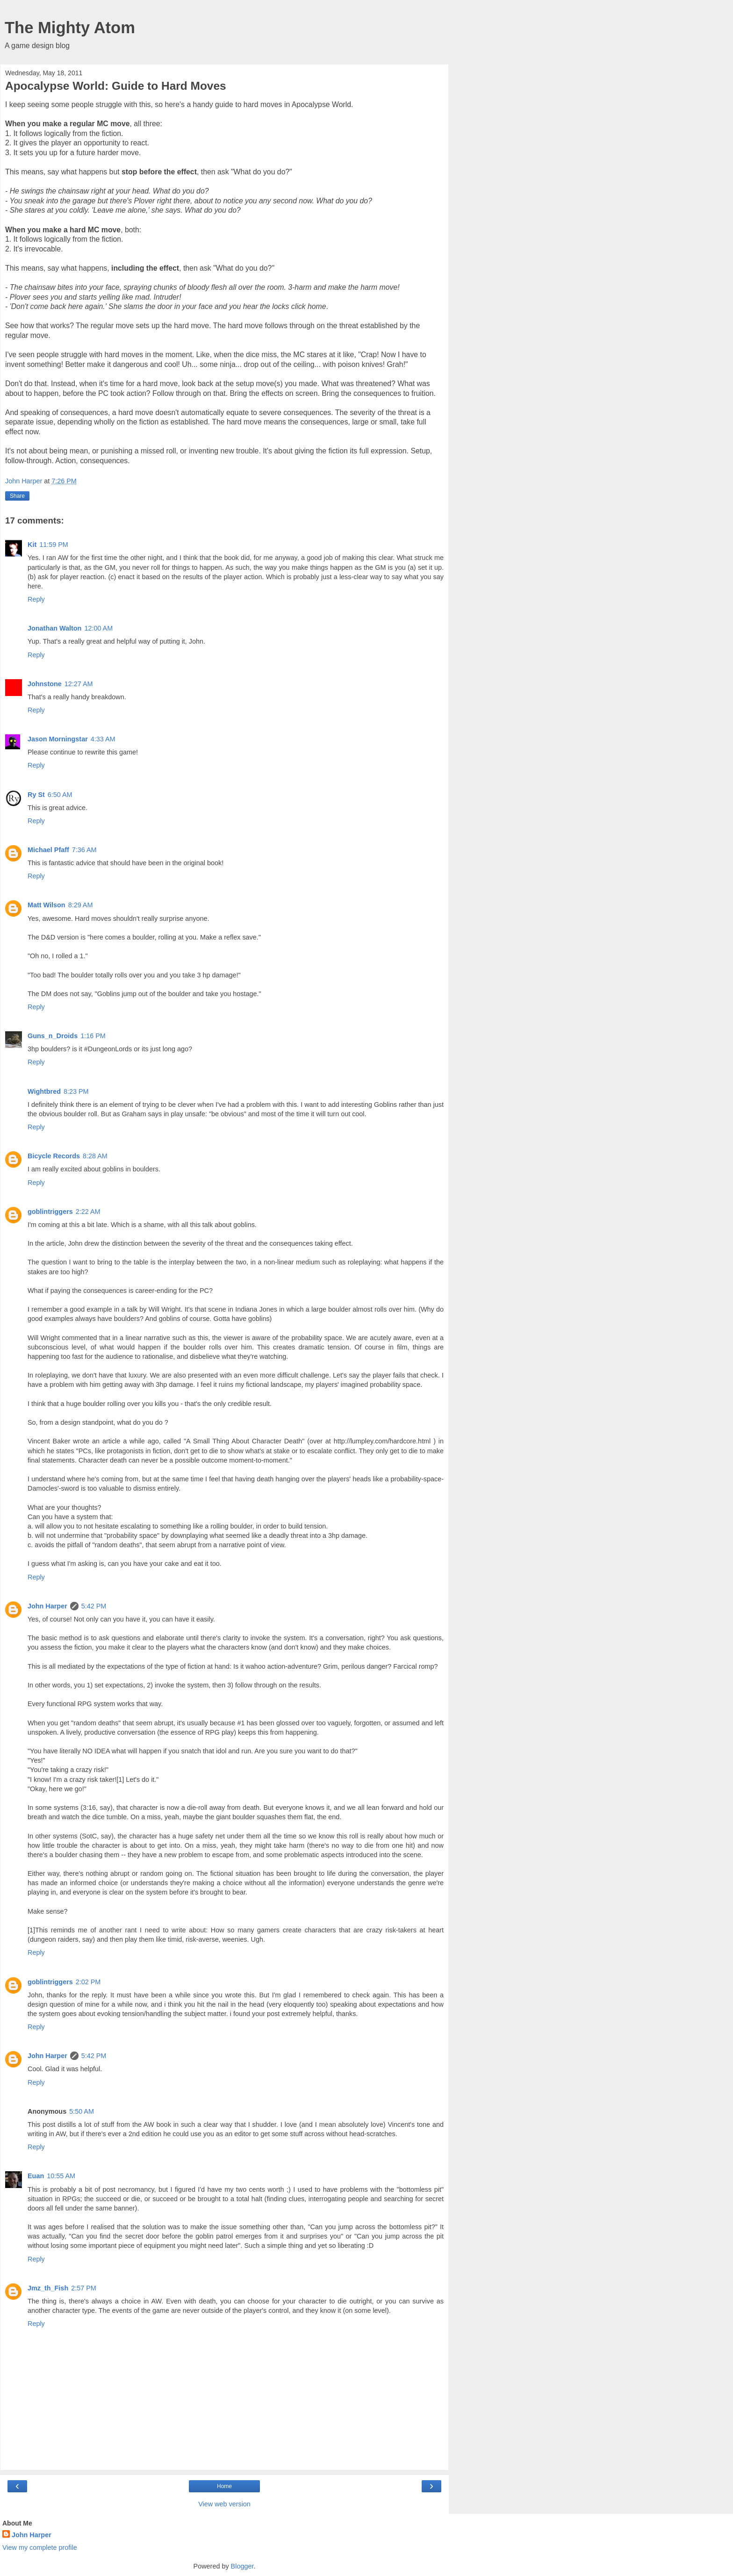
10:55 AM (61, 2176)
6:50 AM (60, 794)
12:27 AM (79, 684)
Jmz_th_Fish (48, 2288)
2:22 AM (88, 1211)
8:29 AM (80, 905)
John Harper (47, 1606)
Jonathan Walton (54, 628)
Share (17, 496)
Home (224, 2486)
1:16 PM (93, 1036)
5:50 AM (81, 2111)
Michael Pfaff (48, 850)
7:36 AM (84, 850)
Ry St (36, 794)
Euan (36, 2176)
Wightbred (44, 1091)
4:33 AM (103, 739)
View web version (224, 2504)
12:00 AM (98, 628)
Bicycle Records (54, 1156)
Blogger (242, 2566)
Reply (36, 599)
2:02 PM (88, 1982)
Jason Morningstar (58, 739)
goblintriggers (50, 1211)
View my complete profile (39, 2547)
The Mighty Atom (70, 27)
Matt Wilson (46, 905)
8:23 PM (76, 1091)
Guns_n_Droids (53, 1036)
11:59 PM (53, 544)
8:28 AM (95, 1156)
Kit (32, 544)
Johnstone (45, 684)
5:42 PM (94, 1606)
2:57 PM (83, 2288)
